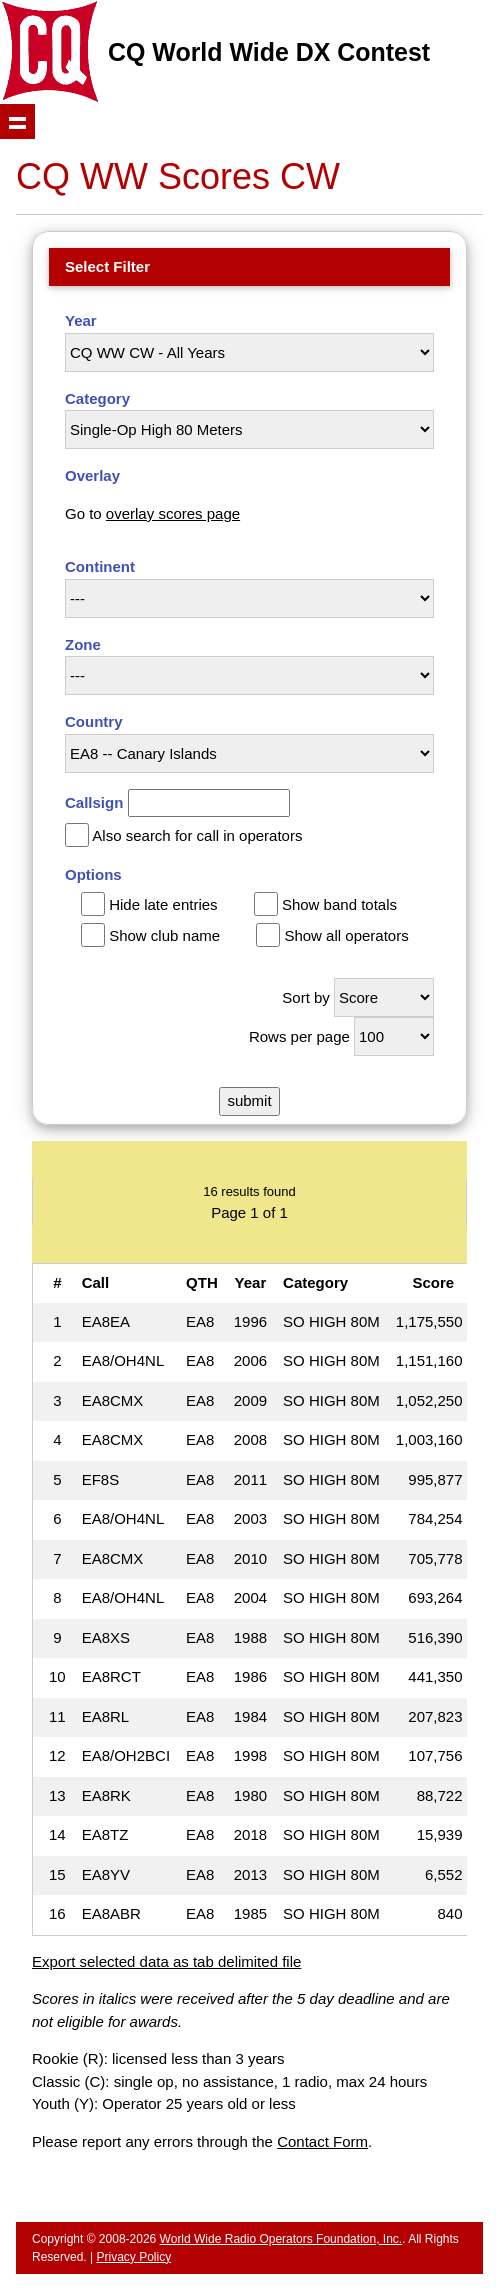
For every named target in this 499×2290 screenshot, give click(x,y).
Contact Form (322, 2141)
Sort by (306, 997)
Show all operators (346, 935)
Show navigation (17, 121)
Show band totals (339, 904)
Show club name (164, 935)
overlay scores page (173, 513)
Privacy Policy (133, 2257)
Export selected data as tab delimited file (166, 1961)
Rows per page (299, 1036)
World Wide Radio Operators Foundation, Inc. (281, 2239)
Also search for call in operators (197, 835)
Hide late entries (163, 904)
